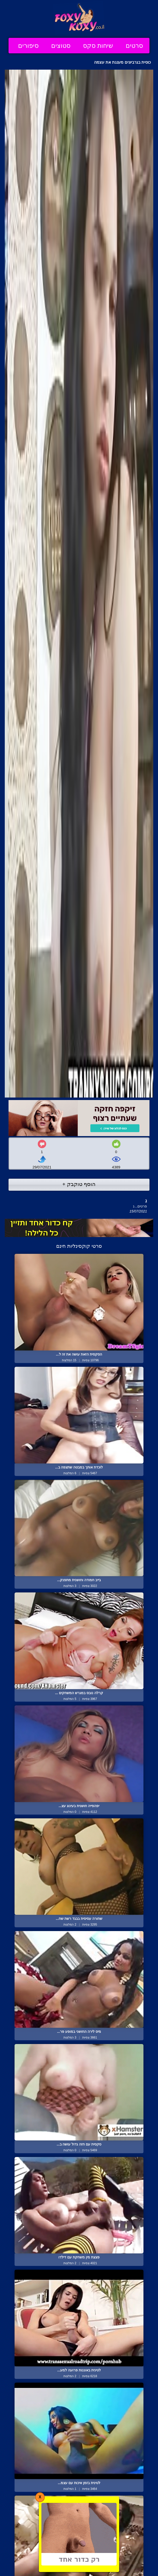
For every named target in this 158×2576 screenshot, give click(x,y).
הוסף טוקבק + (79, 1184)
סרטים (134, 45)
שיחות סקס (98, 45)
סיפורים (28, 45)
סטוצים (60, 45)
